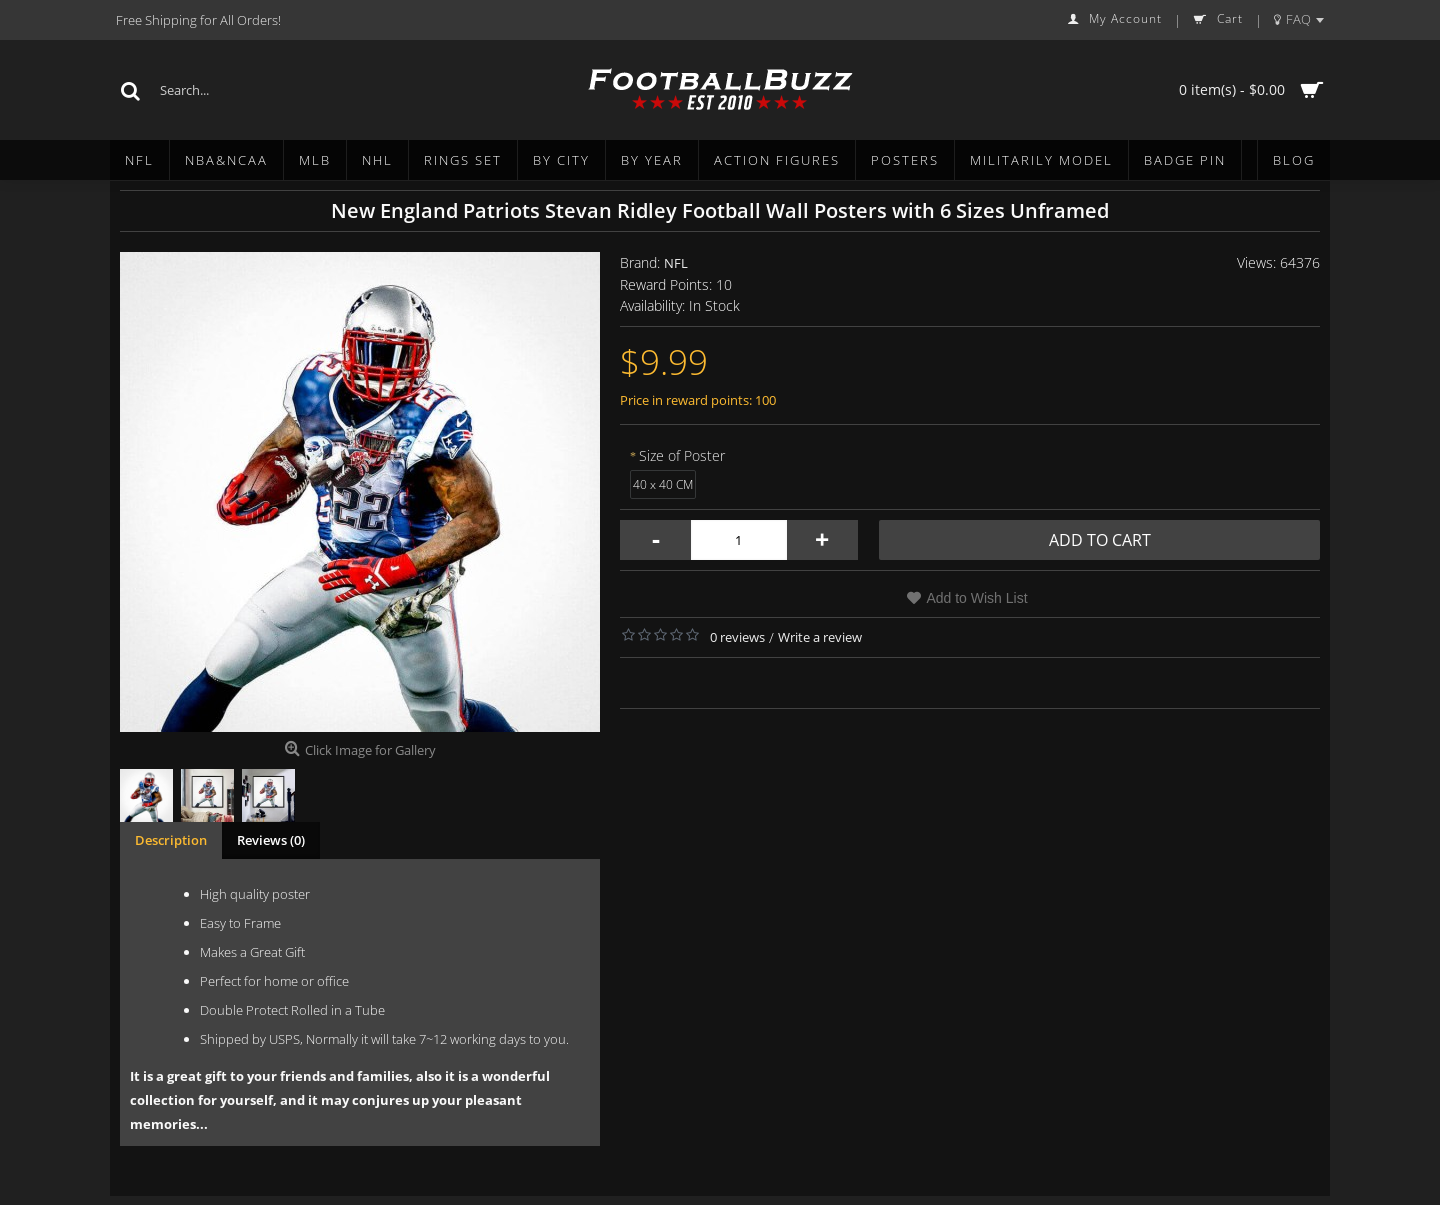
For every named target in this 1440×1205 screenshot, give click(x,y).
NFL (676, 263)
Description (171, 840)
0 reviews (737, 637)
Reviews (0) (271, 840)
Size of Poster (682, 455)
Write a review (820, 637)
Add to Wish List (976, 598)
